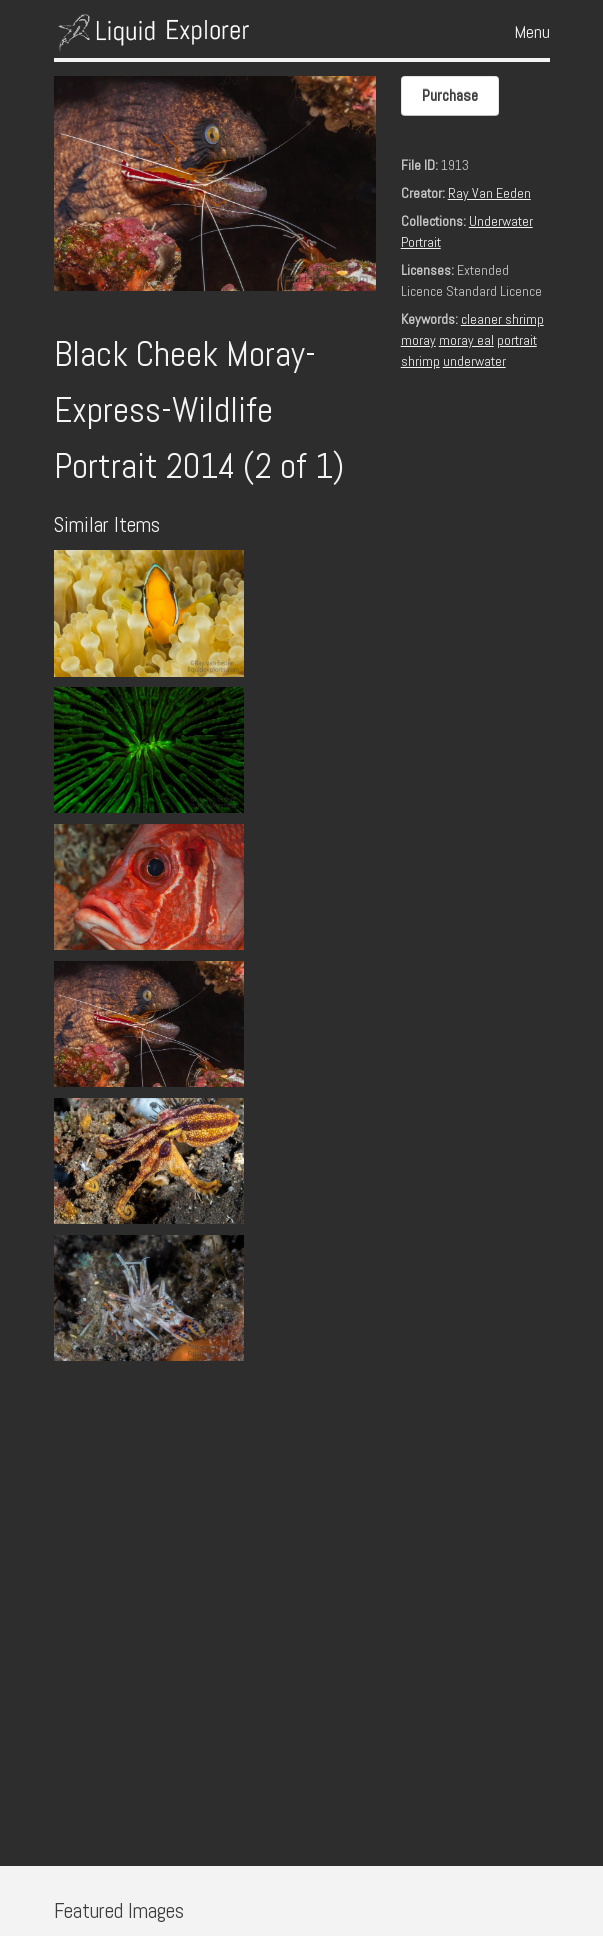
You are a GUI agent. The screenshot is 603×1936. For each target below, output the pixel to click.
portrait (517, 340)
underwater (474, 361)
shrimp (420, 361)
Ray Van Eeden (489, 193)
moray (418, 340)
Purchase (450, 95)
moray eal (466, 340)
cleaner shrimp (502, 319)
